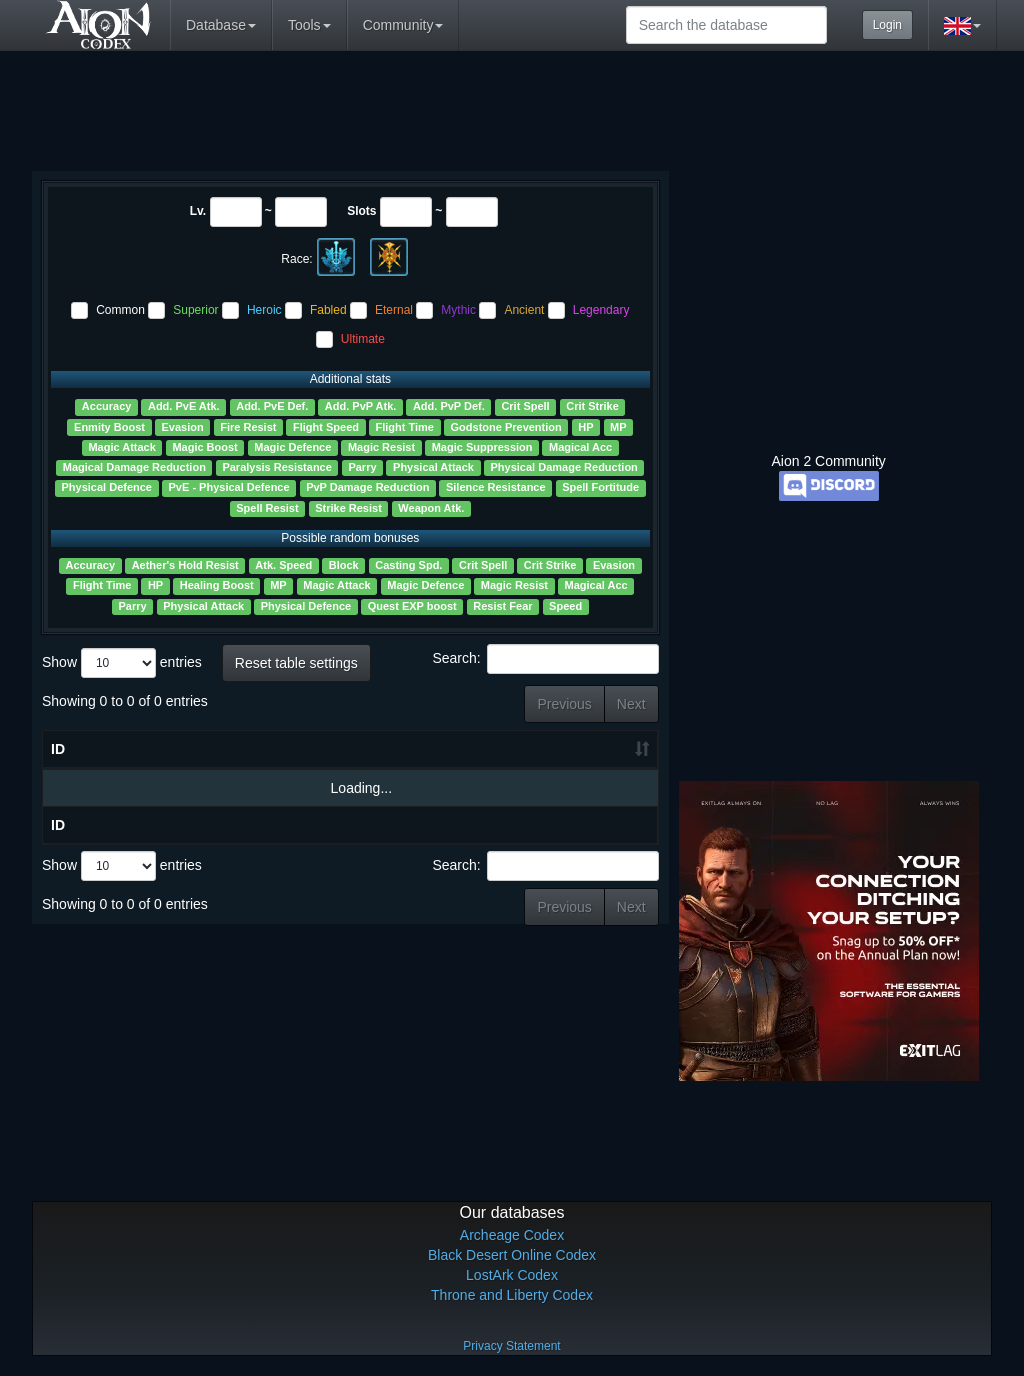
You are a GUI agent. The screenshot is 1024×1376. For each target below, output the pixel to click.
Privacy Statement (511, 1346)
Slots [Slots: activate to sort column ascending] (290, 754)
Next (631, 704)
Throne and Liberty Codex (512, 1295)
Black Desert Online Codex (512, 1255)
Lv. (198, 211)
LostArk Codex (512, 1275)
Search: (545, 659)
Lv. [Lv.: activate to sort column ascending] (219, 754)
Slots (361, 211)
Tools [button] (309, 25)
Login (887, 25)
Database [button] (221, 25)
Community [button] (403, 25)
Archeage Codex (512, 1235)
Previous (564, 704)
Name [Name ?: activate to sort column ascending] (115, 751)
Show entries (122, 663)
